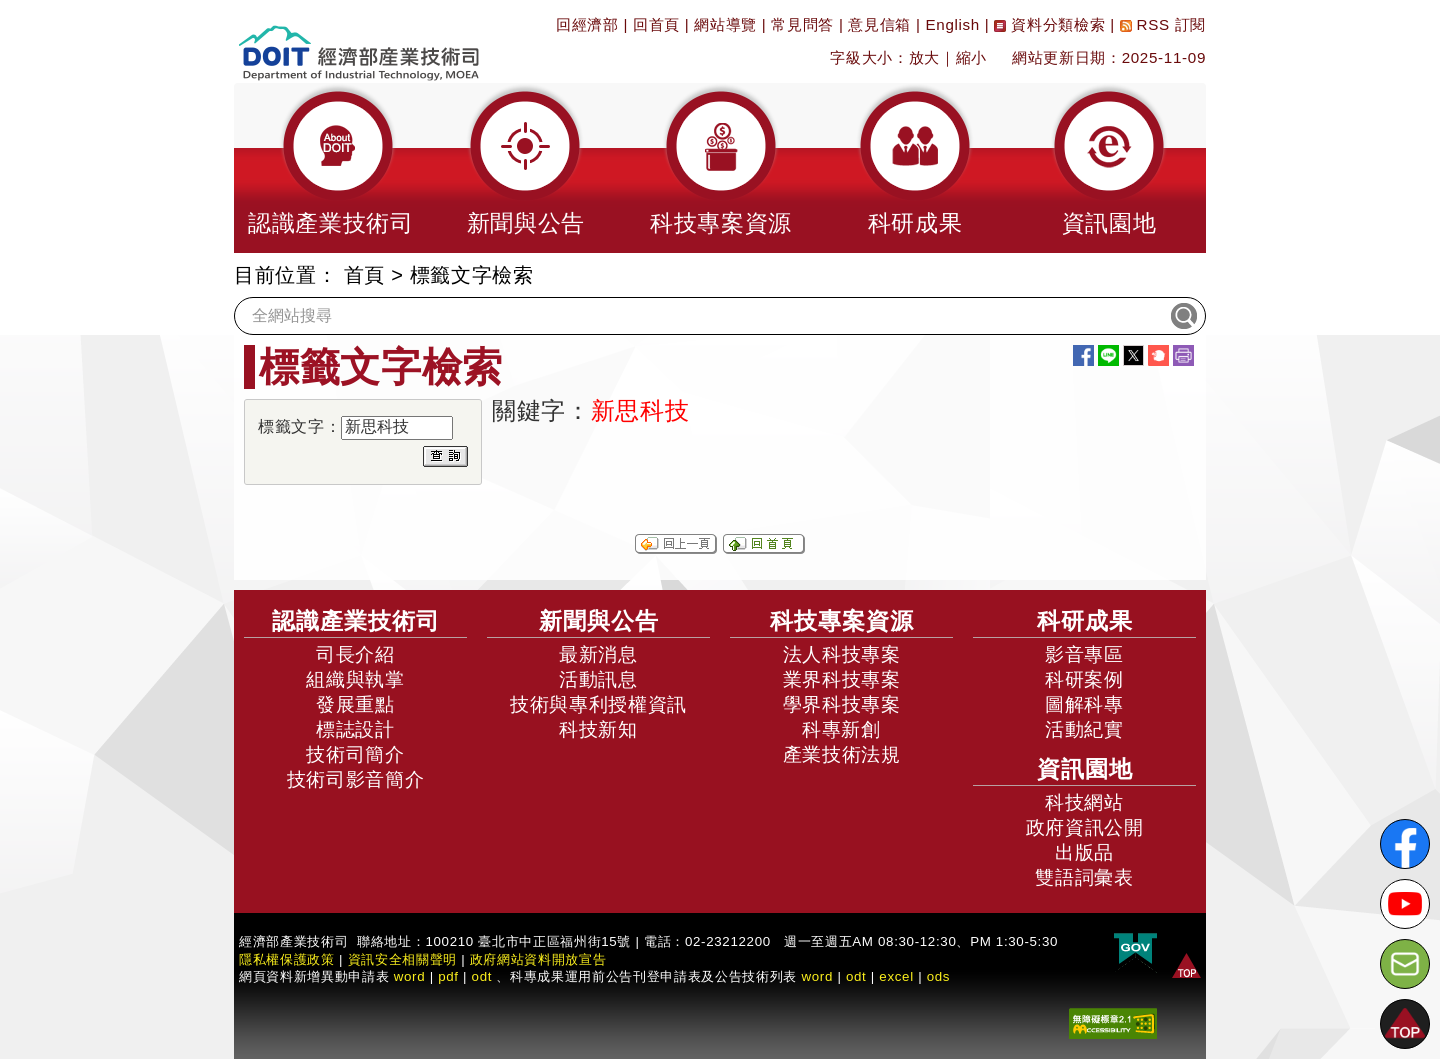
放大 (924, 57)
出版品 (1084, 852)
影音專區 (1084, 654)
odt (482, 976)
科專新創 (841, 729)
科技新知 (598, 729)
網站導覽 (725, 24)
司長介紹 (355, 654)
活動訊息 (598, 679)
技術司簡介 (355, 754)
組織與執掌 (355, 679)
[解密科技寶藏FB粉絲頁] (1405, 844)
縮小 (971, 57)
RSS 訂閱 (1163, 24)
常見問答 (802, 24)
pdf (448, 976)
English (953, 24)
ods (939, 976)
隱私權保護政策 (287, 959)
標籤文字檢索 (472, 275)
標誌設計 (355, 729)
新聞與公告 (599, 621)
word (817, 976)
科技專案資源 (842, 621)
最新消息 (598, 654)
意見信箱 (879, 24)
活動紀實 (1084, 729)
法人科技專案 (842, 654)
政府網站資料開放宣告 (538, 959)
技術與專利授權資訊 (598, 704)
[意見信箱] (1405, 964)
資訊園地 (1085, 769)
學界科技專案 (842, 704)
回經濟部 (587, 24)
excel (896, 976)
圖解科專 (1084, 704)
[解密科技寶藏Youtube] (1405, 904)
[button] (331, 168)
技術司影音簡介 (356, 779)
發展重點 (355, 704)
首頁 (364, 275)
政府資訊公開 (1085, 827)
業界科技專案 (842, 679)
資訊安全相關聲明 (402, 959)
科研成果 (1085, 621)
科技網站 (1084, 802)
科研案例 (1084, 679)
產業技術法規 (842, 754)
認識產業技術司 (356, 621)
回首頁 (656, 24)
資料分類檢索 (1049, 24)
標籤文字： (299, 426)
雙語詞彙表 (1084, 877)
